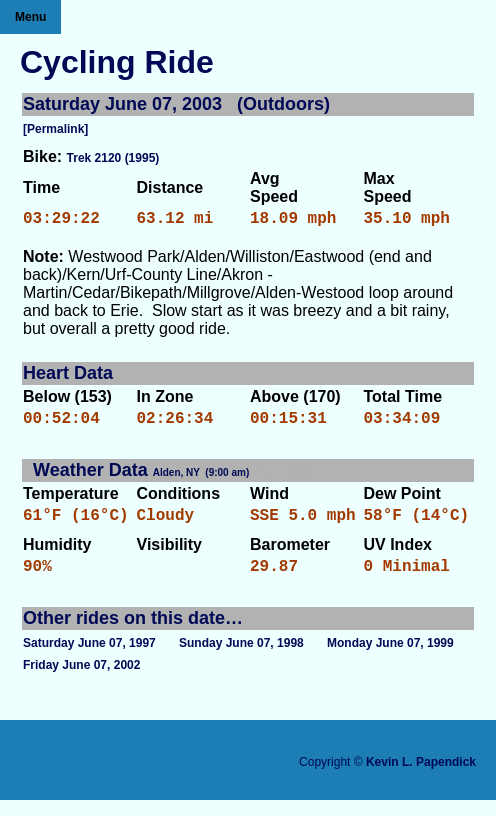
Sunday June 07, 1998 (241, 659)
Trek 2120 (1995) (113, 158)
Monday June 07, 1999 (390, 659)
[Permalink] (55, 129)
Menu (30, 17)
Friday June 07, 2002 (81, 681)
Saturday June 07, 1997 (89, 659)
